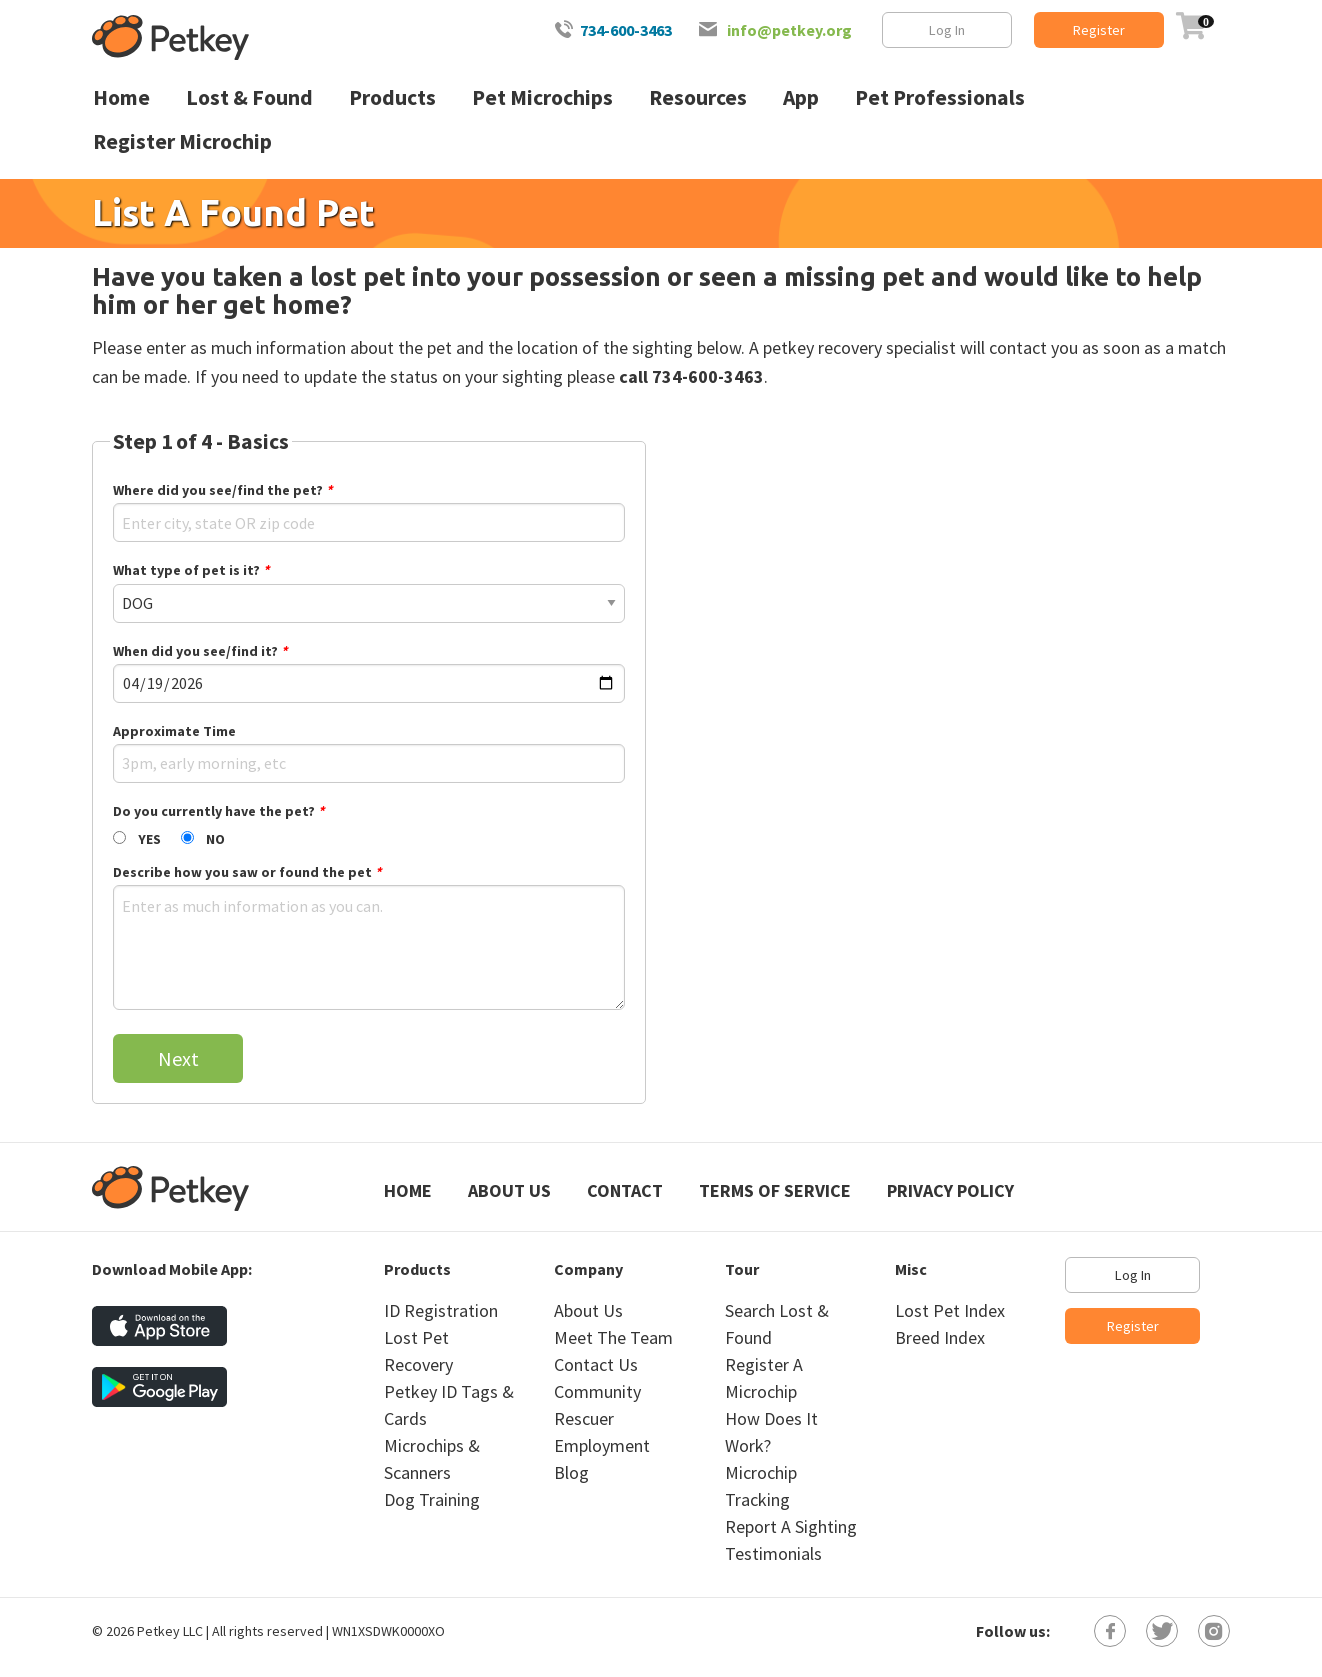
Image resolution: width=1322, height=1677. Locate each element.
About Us (509, 1190)
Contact (625, 1190)
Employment (602, 1445)
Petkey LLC (170, 1631)
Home (408, 1190)
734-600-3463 (626, 30)
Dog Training (432, 1499)
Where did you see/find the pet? (222, 490)
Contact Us (596, 1364)
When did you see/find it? (200, 651)
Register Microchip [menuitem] (182, 141)
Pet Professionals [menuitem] (940, 97)
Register (1099, 30)
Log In (947, 30)
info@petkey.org (789, 30)
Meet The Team (613, 1337)
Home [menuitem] (121, 97)
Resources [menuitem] (698, 97)
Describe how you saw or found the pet (247, 872)
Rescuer (584, 1418)
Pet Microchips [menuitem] (542, 97)
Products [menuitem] (392, 97)
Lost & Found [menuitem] (249, 97)
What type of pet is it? (191, 570)
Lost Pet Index (950, 1310)
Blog (571, 1472)
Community (597, 1391)
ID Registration (441, 1310)
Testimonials (773, 1553)
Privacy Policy (950, 1190)
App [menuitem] (801, 97)
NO (215, 839)
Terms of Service (775, 1190)
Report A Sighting (791, 1526)
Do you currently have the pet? (218, 811)
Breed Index (940, 1337)
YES (149, 839)
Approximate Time (174, 731)
